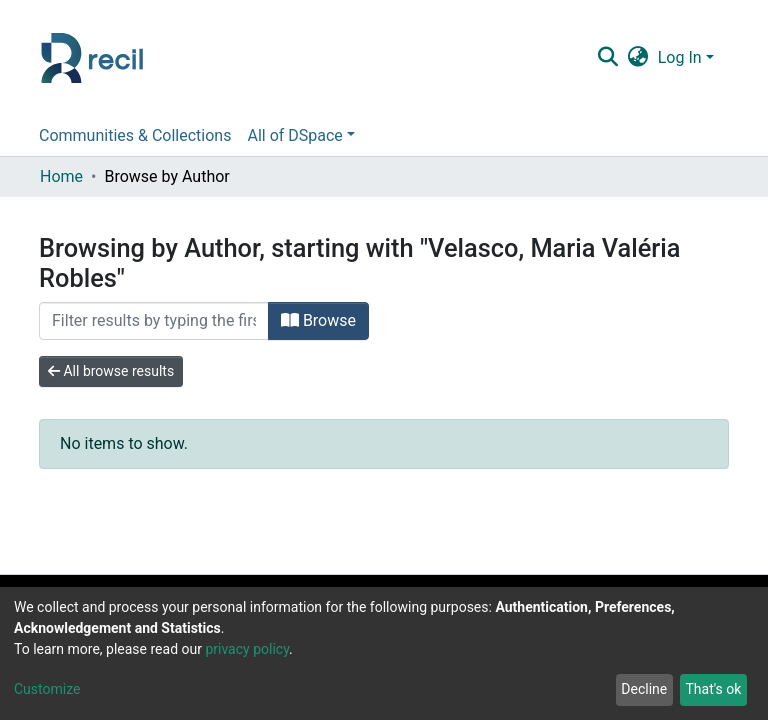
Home (61, 176)
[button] (637, 58)
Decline (644, 689)
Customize (47, 689)
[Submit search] (607, 58)
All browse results (111, 371)
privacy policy (247, 649)
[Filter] (154, 321)
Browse (318, 320)
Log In (680, 57)
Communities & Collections (135, 135)
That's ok (713, 689)
